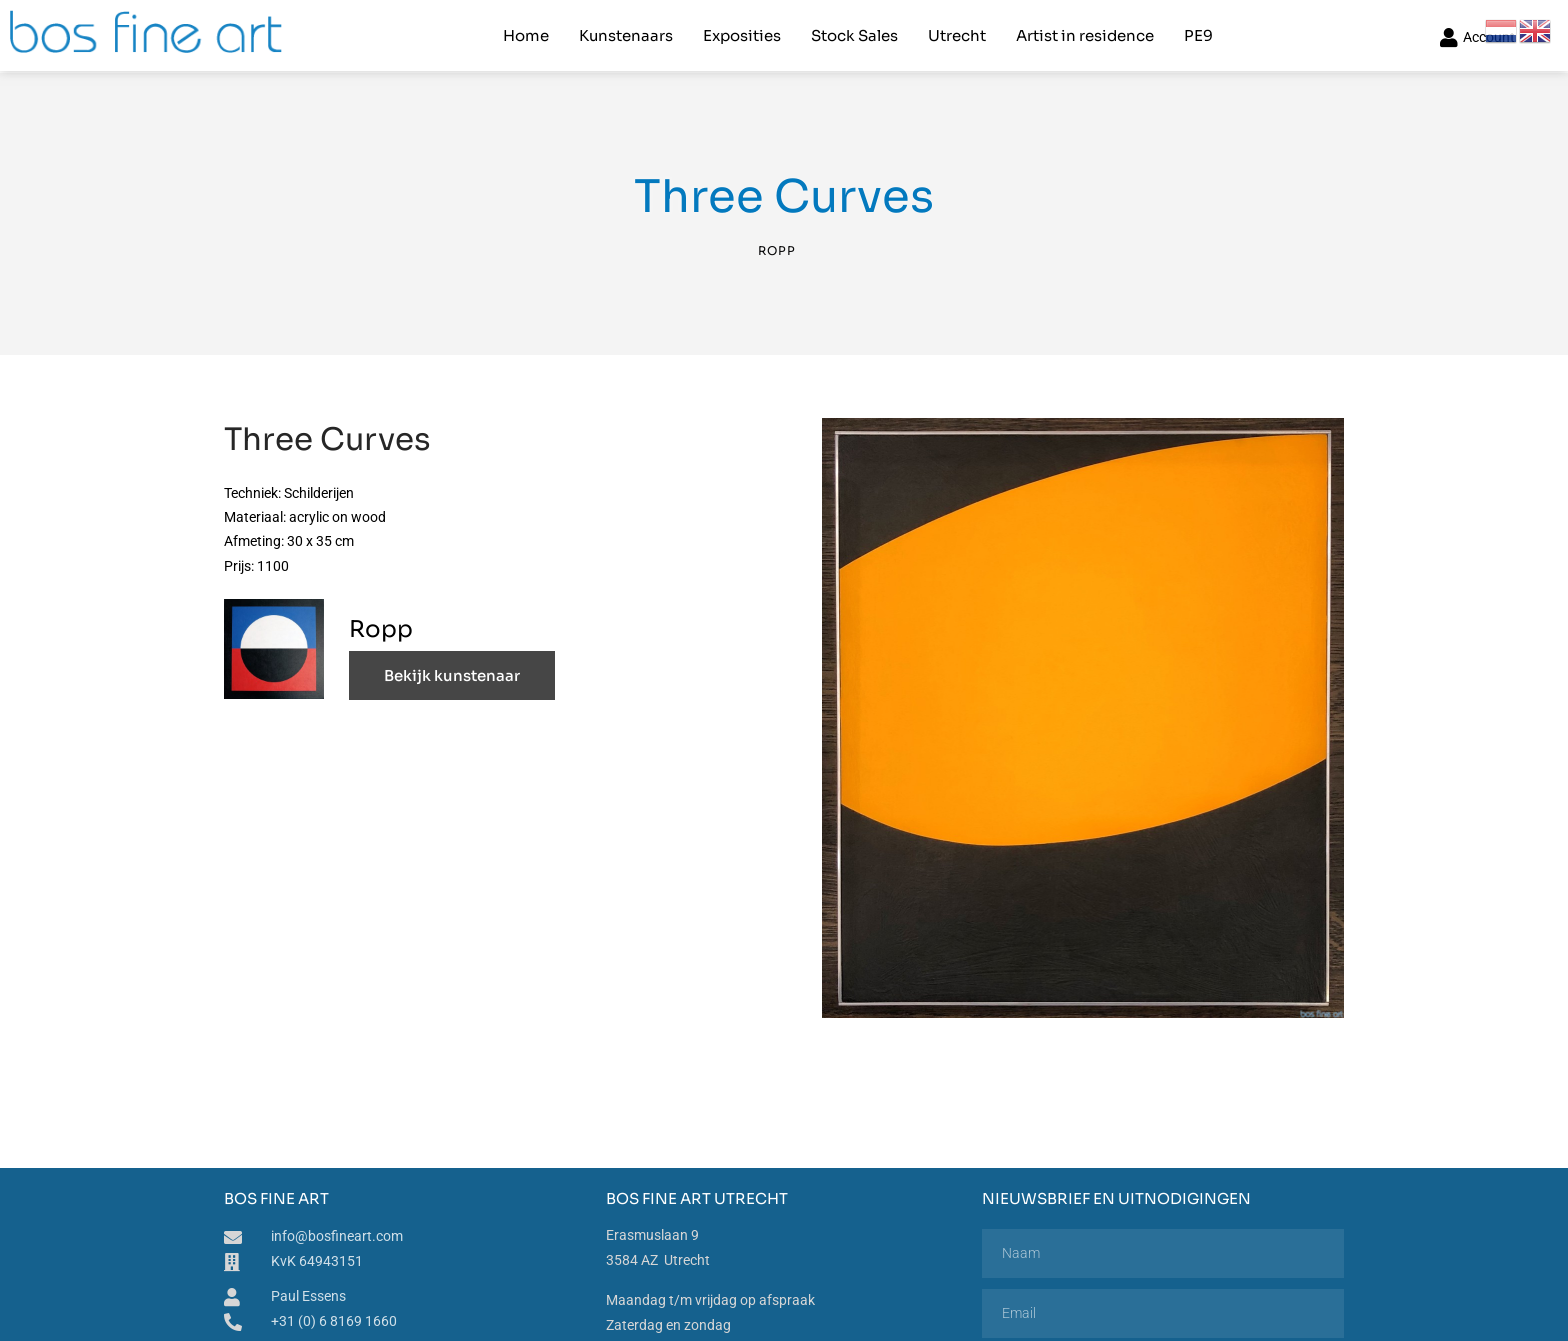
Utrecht (957, 35)
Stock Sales (854, 35)
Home (526, 35)
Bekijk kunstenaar (452, 675)
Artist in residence (1085, 35)
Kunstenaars (626, 35)
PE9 (1198, 35)
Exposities (742, 35)
